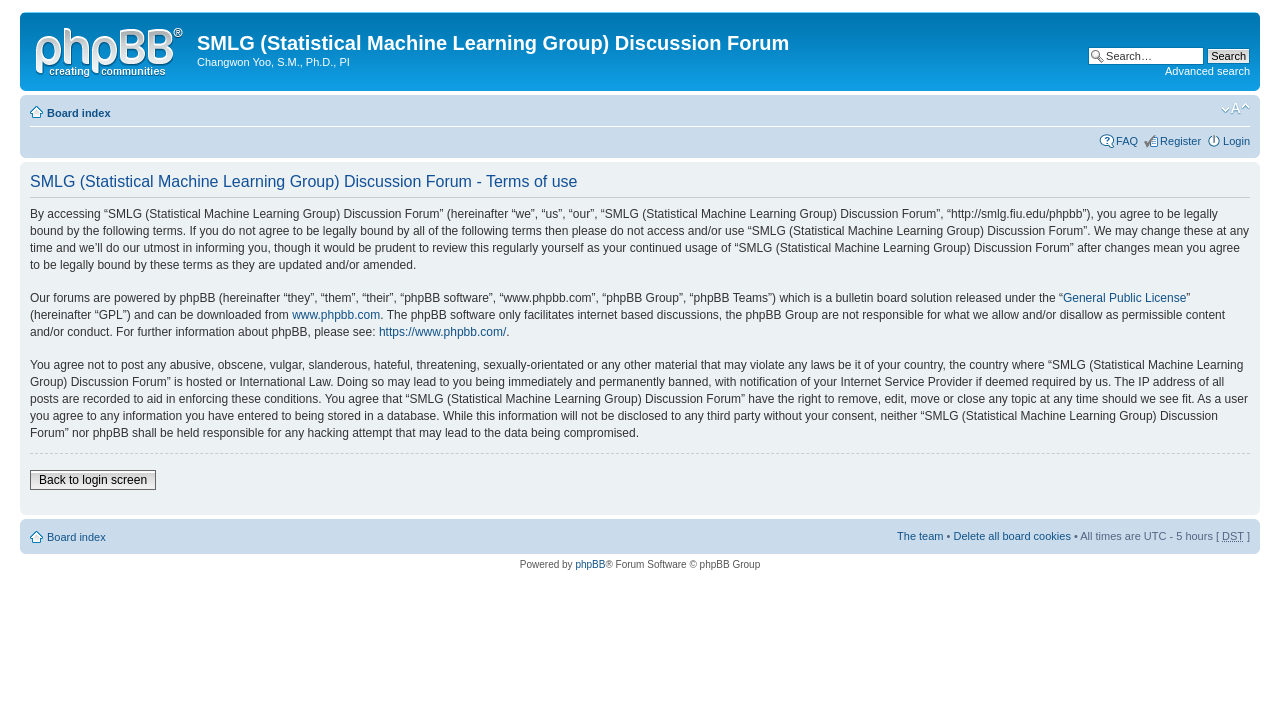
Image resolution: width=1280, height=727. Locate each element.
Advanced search (1207, 71)
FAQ (1127, 141)
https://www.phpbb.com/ (442, 332)
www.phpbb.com (336, 315)
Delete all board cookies (1011, 536)
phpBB (590, 564)
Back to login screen (93, 480)
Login (1236, 141)
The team (920, 536)
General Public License (1124, 298)
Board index (79, 113)
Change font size (1235, 109)
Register (1180, 141)
